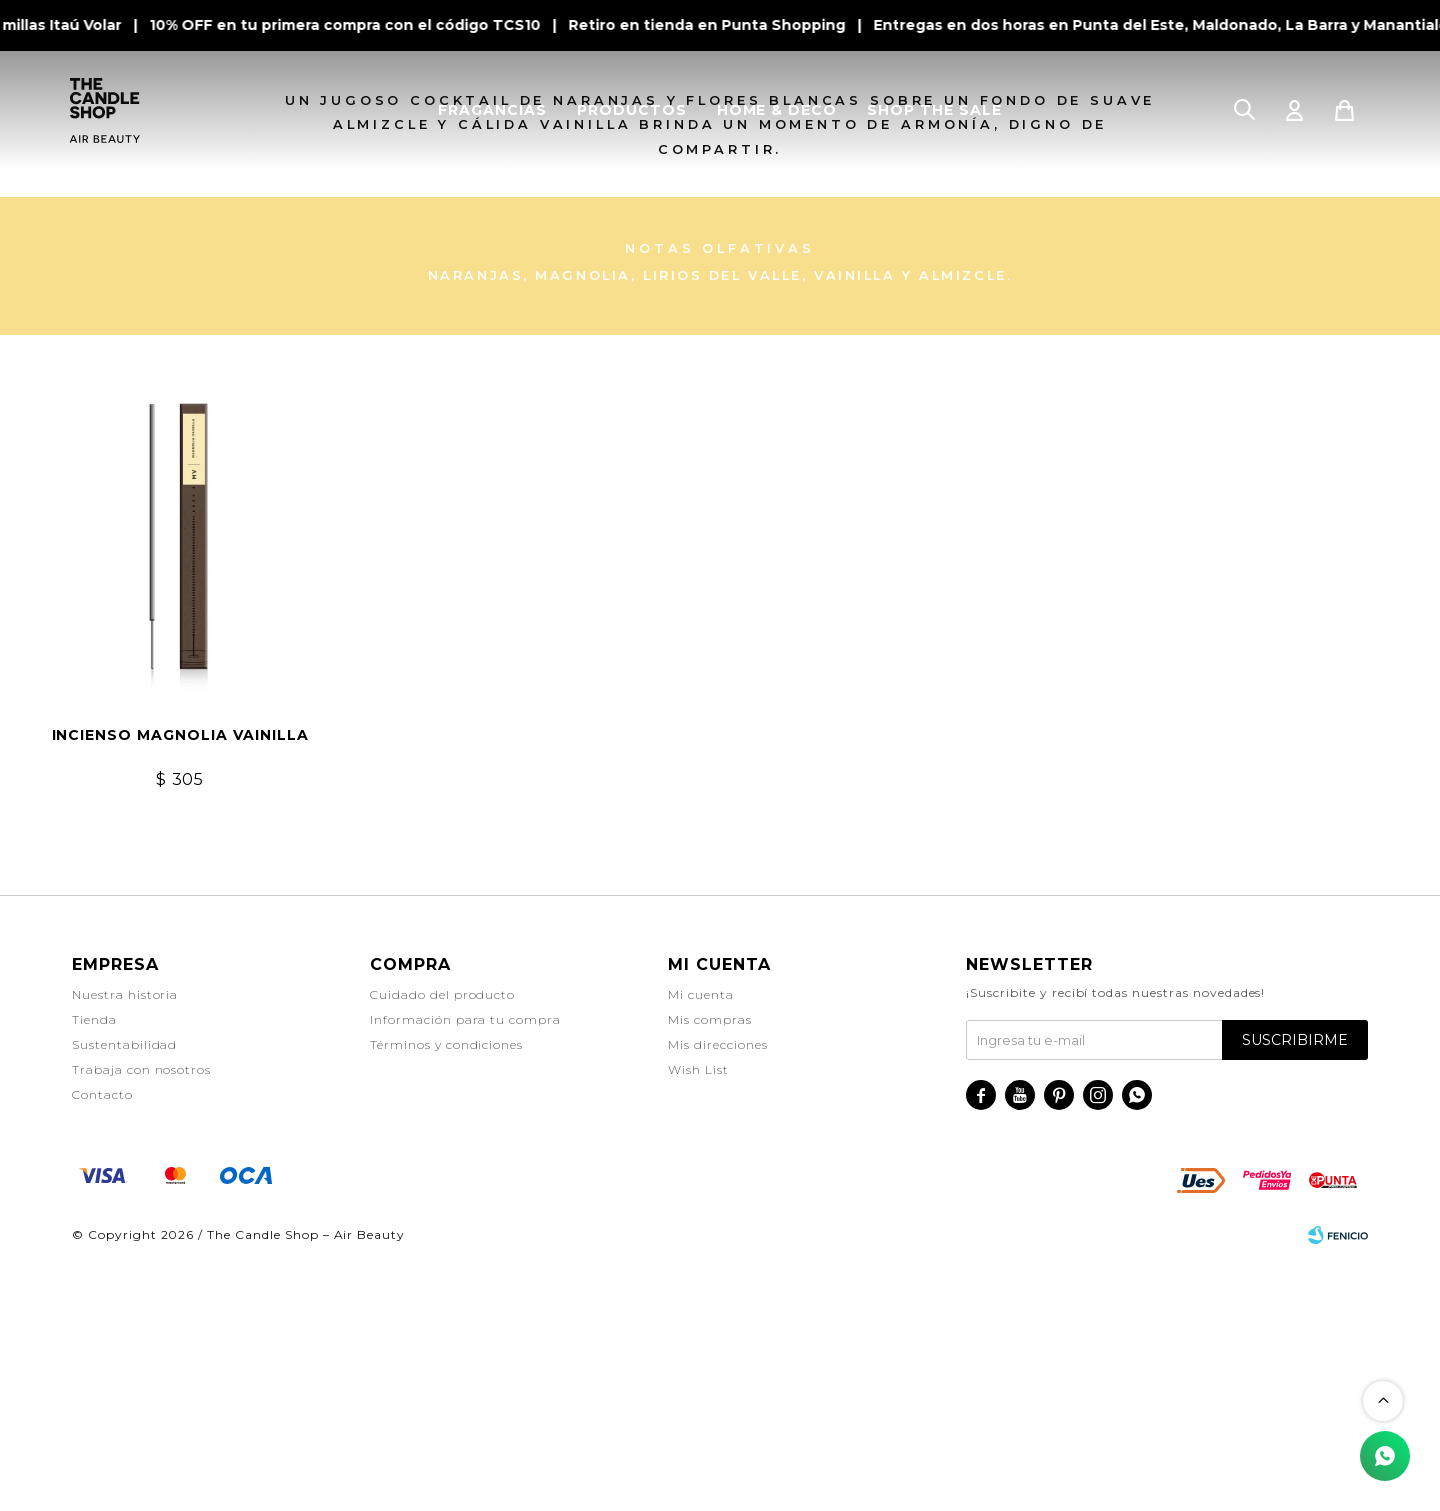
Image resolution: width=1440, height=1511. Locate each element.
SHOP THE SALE (934, 110)
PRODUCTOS (632, 110)
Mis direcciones (717, 1295)
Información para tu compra (465, 1270)
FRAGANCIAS (492, 110)
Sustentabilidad (124, 1295)
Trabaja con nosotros (141, 1320)
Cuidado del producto (442, 1245)
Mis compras (710, 1270)
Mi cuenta (701, 1245)
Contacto (102, 1345)
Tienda (94, 1270)
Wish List (698, 1320)
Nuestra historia (125, 1245)
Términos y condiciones (446, 1295)
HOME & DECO (777, 110)
